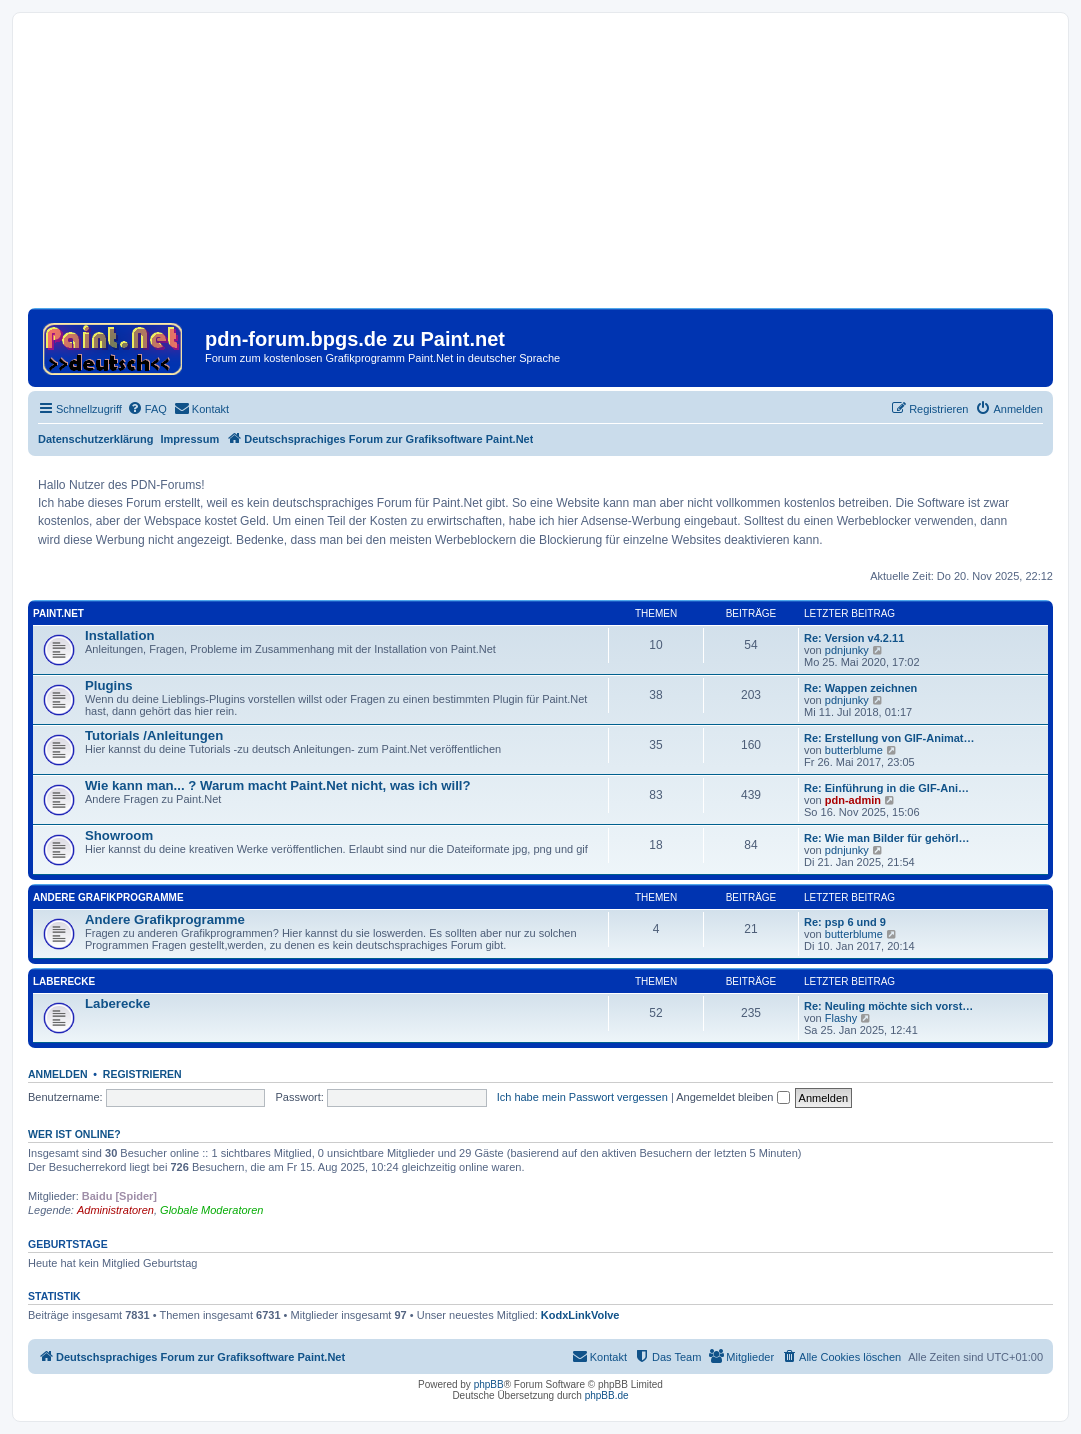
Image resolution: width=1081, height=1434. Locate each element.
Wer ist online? (74, 1134)
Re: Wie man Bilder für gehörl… (887, 838)
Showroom (119, 835)
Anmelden (58, 1074)
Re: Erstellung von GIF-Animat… (889, 738)
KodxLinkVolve (580, 1315)
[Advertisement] (540, 168)
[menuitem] (147, 409)
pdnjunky (847, 650)
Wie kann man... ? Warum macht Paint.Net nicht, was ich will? (278, 785)
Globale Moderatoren (211, 1210)
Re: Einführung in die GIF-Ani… (886, 788)
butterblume (854, 750)
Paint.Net (58, 613)
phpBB (489, 1384)
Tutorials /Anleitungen (154, 735)
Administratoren (115, 1210)
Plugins (109, 685)
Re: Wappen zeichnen (860, 688)
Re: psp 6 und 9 (845, 922)
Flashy (841, 1018)
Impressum (190, 439)
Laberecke (64, 981)
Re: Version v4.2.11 (854, 638)
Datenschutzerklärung (96, 439)
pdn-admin (853, 800)
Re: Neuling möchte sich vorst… (888, 1006)
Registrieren (142, 1074)
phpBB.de (607, 1395)
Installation (120, 635)
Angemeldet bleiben (732, 1097)
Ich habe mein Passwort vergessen (582, 1097)
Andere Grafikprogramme (108, 897)
